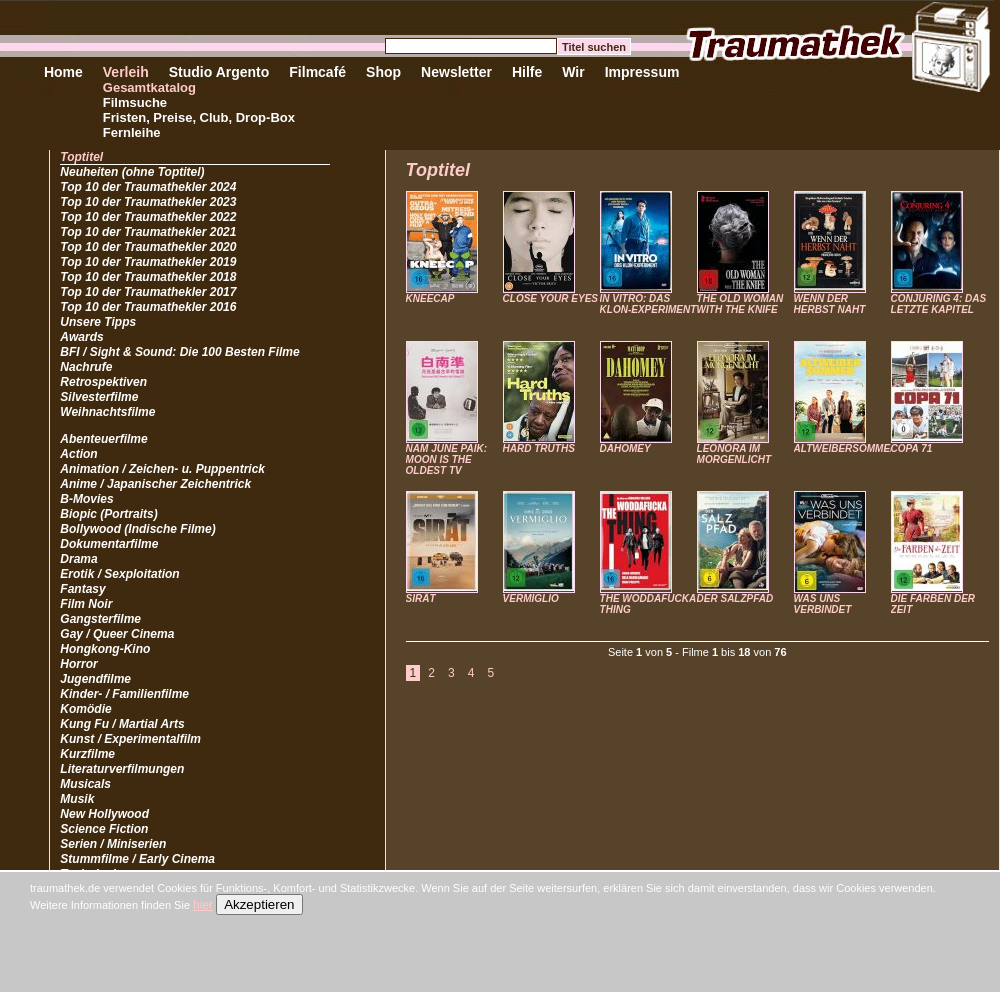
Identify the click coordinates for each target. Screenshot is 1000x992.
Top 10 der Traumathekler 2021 (148, 232)
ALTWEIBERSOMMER (846, 448)
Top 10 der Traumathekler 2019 (148, 262)
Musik (77, 799)
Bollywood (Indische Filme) (137, 529)
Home (63, 72)
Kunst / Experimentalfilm (130, 739)
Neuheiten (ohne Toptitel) (132, 172)
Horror (78, 664)
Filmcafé (317, 72)
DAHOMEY (625, 448)
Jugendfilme (95, 679)
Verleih (126, 72)
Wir (573, 72)
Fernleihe (132, 132)
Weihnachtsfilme (107, 412)
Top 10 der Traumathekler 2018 (148, 277)
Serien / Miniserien (113, 844)
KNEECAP (430, 298)
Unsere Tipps (98, 322)
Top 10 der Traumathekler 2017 (148, 292)
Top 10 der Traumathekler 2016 (148, 307)
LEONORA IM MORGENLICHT (734, 454)
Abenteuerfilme (103, 439)
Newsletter (456, 72)
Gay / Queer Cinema (117, 634)
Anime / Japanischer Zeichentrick (155, 484)
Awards (81, 337)
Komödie (85, 709)
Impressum (642, 72)
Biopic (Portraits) (108, 514)
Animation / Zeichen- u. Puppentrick (162, 469)
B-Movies (86, 499)
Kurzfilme (87, 754)
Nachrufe (86, 367)
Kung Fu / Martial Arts (122, 724)
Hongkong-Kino (105, 649)
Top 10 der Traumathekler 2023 (148, 202)
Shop (383, 72)
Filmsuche (135, 102)
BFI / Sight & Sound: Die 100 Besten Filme (179, 352)
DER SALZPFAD (735, 598)
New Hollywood (104, 814)
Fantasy (82, 589)
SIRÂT (421, 598)
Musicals (85, 784)
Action (78, 454)
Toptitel (81, 157)
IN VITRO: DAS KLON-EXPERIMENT (648, 304)
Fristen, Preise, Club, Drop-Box (199, 117)
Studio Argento (219, 72)
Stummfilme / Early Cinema (137, 859)
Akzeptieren (259, 904)
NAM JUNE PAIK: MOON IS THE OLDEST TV (446, 459)
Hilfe (527, 72)
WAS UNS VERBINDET (823, 604)
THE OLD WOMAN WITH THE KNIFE (740, 304)
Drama (78, 559)
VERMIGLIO (531, 598)
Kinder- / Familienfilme (124, 694)
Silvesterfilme (99, 397)
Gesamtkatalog (149, 87)
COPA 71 (912, 448)
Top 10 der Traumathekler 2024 (148, 187)
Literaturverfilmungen (122, 769)
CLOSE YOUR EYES (550, 298)
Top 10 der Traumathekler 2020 (148, 247)
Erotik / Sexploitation (119, 574)
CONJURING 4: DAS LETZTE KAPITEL (939, 304)
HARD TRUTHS (539, 448)
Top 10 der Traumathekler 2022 (148, 217)
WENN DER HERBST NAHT (830, 304)
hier (203, 905)
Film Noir (86, 604)
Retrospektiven (103, 382)
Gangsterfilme (100, 619)
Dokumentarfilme (109, 544)
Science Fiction (104, 829)
